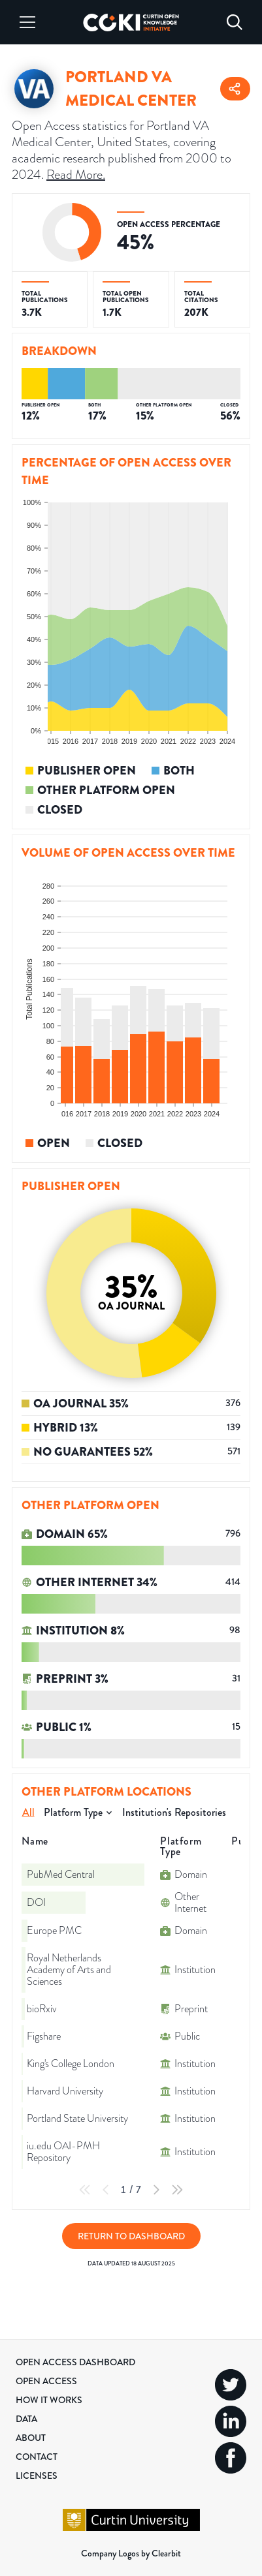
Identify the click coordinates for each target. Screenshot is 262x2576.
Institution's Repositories (174, 1812)
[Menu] (27, 22)
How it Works (49, 2399)
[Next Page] (156, 2189)
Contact (36, 2456)
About (31, 2437)
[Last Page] (177, 2189)
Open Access (46, 2380)
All (28, 1812)
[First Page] (84, 2189)
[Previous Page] (105, 2189)
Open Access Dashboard (75, 2362)
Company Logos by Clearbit (131, 2553)
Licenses (36, 2475)
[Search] (234, 22)
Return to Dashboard (131, 2236)
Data (26, 2418)
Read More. (75, 174)
